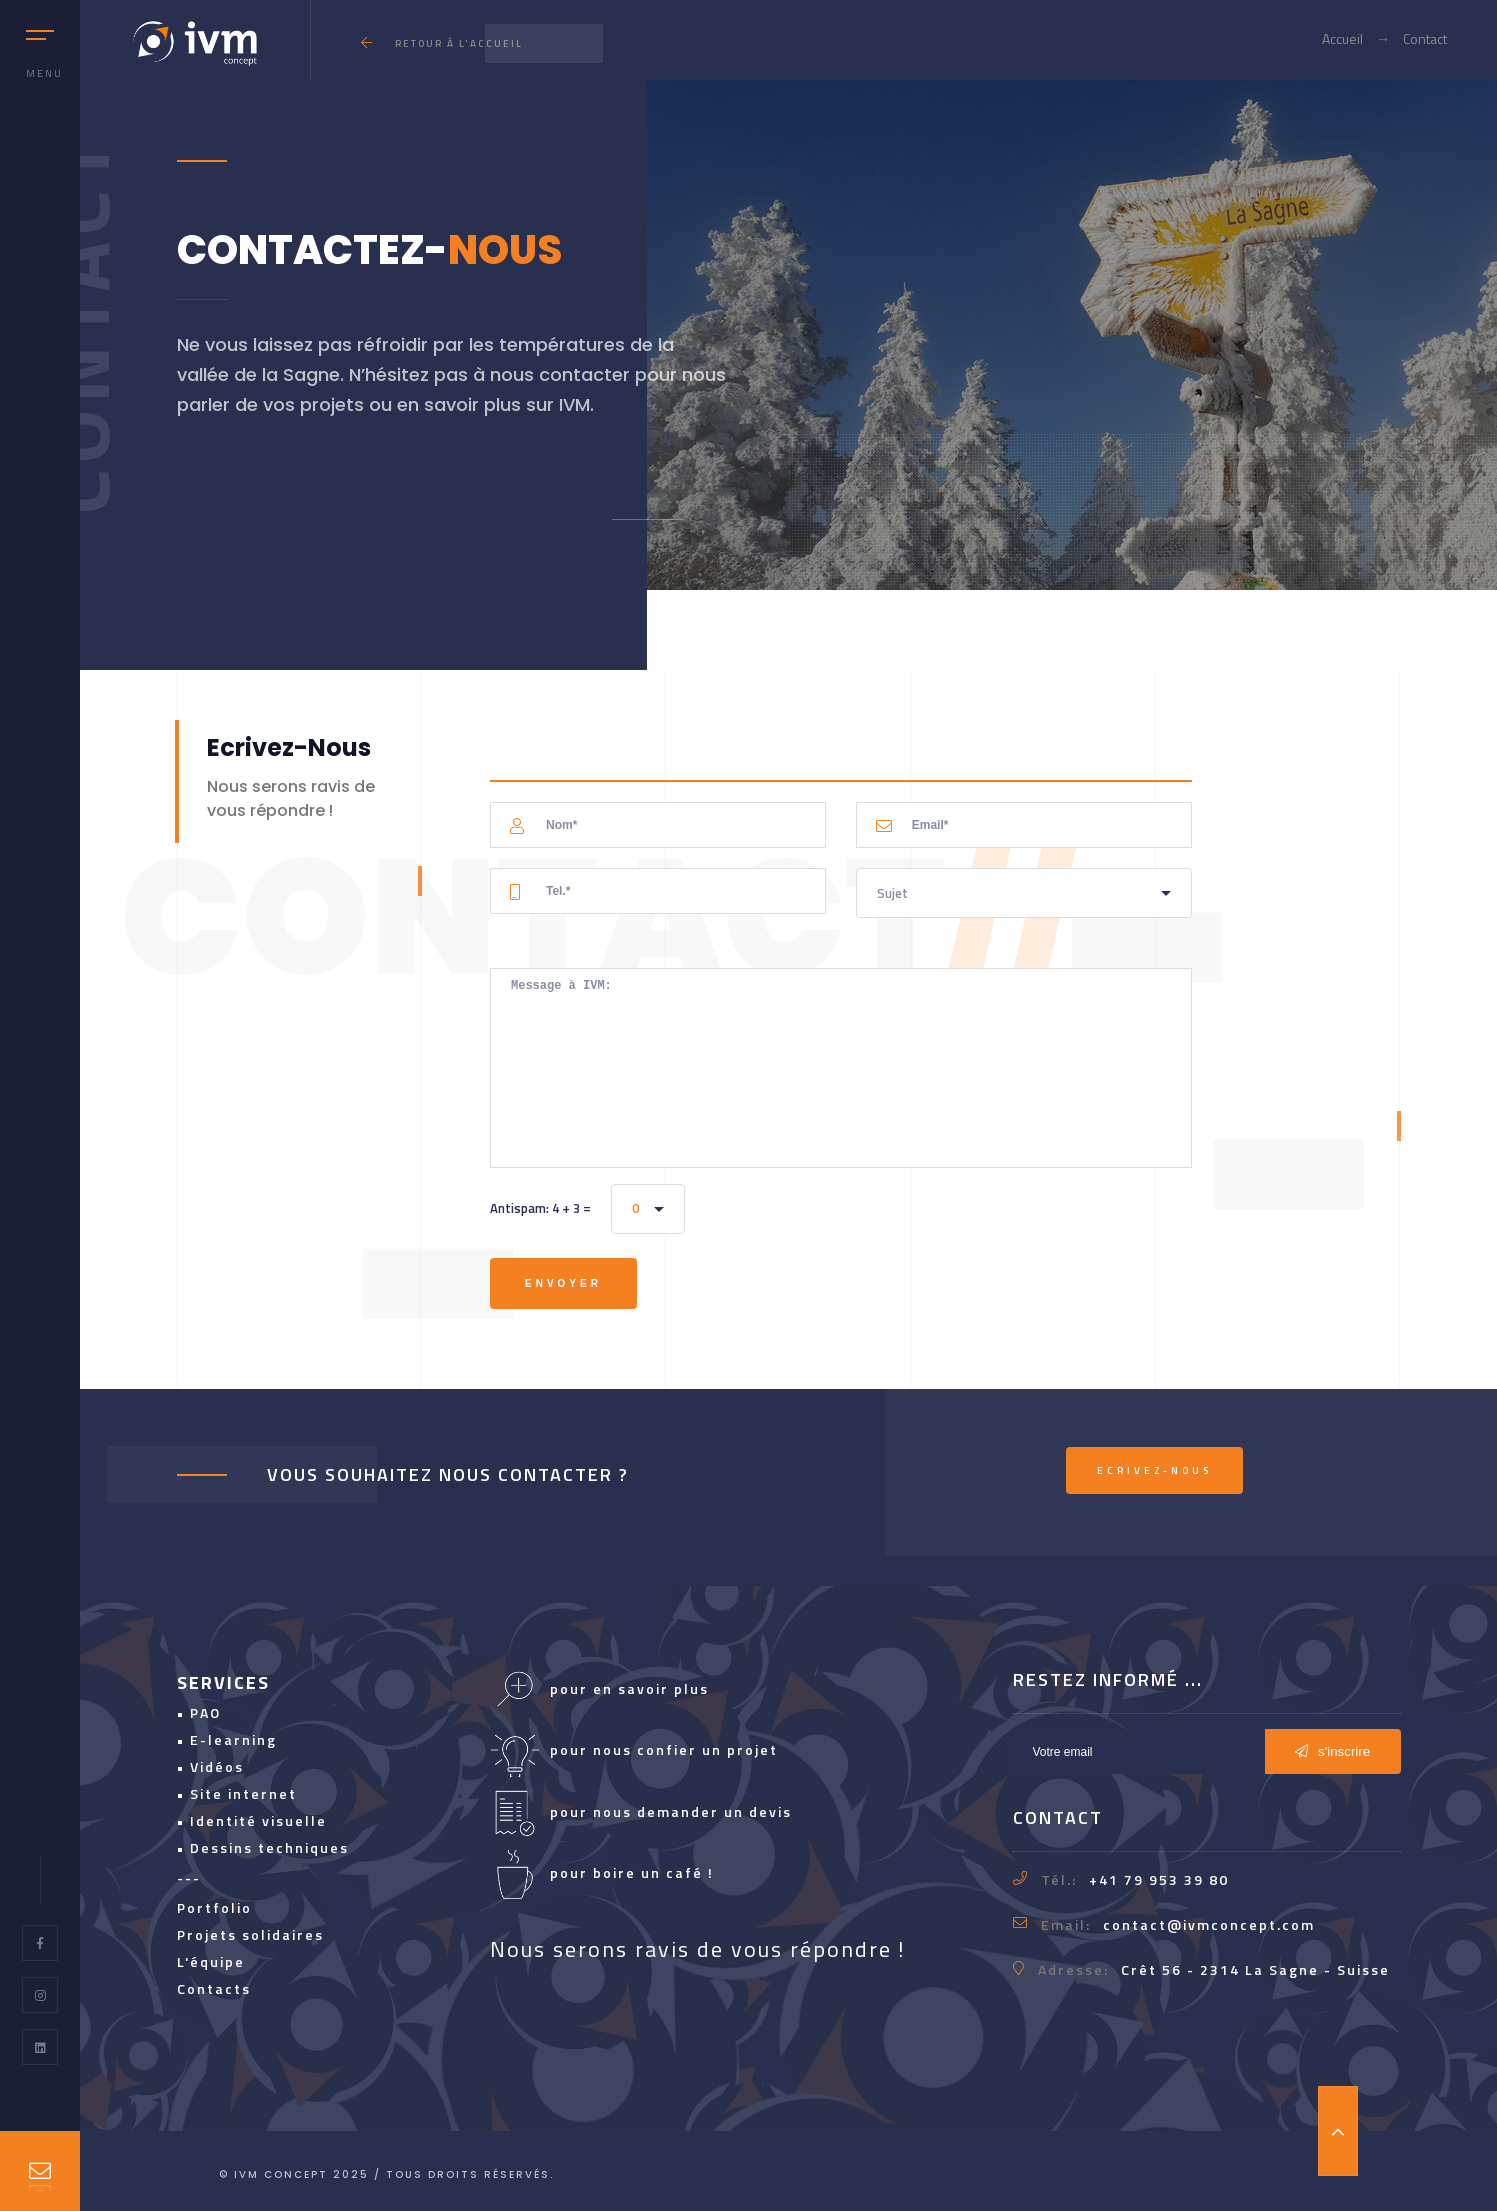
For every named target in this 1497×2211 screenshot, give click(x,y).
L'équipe (211, 1961)
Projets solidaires (250, 1934)
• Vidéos (210, 1766)
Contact (1425, 38)
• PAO (199, 1712)
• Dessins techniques (263, 1847)
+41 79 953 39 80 (1159, 1879)
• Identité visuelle (252, 1820)
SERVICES (223, 1682)
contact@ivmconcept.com (1209, 1924)
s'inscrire (1332, 1751)
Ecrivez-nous (1154, 1470)
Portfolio (214, 1907)
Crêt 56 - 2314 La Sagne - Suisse (1255, 1969)
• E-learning (227, 1739)
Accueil (1342, 38)
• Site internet (237, 1793)
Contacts (214, 1988)
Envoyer (563, 1283)
